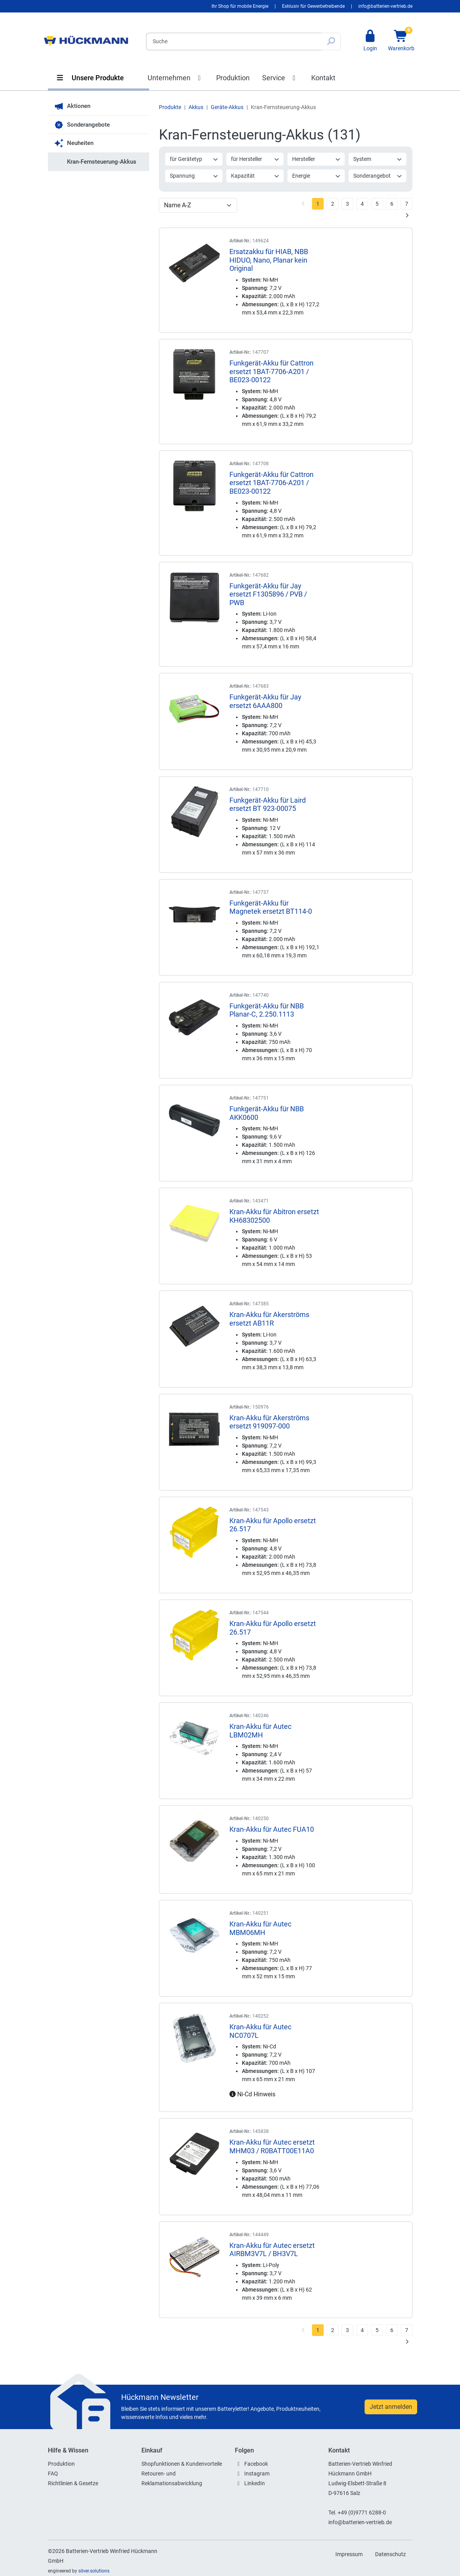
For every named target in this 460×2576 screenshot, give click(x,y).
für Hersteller (255, 159)
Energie (316, 176)
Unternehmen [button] (176, 78)
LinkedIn (254, 2483)
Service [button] (280, 78)
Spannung (194, 176)
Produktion (233, 78)
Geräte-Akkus (227, 107)
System (377, 159)
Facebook (256, 2464)
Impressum (349, 2554)
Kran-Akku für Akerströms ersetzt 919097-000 (269, 1422)
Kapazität (255, 176)
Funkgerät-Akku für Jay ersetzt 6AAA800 (265, 701)
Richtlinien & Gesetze (73, 2483)
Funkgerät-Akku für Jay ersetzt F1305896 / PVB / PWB (268, 594)
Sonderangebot (377, 176)
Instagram (257, 2473)
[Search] (234, 41)
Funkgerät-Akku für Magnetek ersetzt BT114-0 (270, 907)
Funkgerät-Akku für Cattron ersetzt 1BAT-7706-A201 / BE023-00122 (271, 371)
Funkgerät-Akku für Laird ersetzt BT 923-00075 (267, 804)
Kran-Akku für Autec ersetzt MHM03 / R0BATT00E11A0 (272, 2146)
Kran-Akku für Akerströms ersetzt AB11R (269, 1318)
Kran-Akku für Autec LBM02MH (260, 1730)
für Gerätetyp (194, 159)
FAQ (53, 2473)
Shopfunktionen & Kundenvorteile (181, 2464)
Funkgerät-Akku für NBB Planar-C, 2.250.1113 (266, 1010)
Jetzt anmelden (391, 2406)
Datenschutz (390, 2554)
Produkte (170, 107)
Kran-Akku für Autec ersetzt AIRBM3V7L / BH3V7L (272, 2249)
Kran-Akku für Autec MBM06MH (260, 1928)
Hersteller (316, 159)
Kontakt (323, 78)
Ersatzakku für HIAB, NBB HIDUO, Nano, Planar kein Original (268, 259)
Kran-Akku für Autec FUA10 (271, 1829)
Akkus (196, 107)
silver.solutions (93, 2571)
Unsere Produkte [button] (90, 78)
